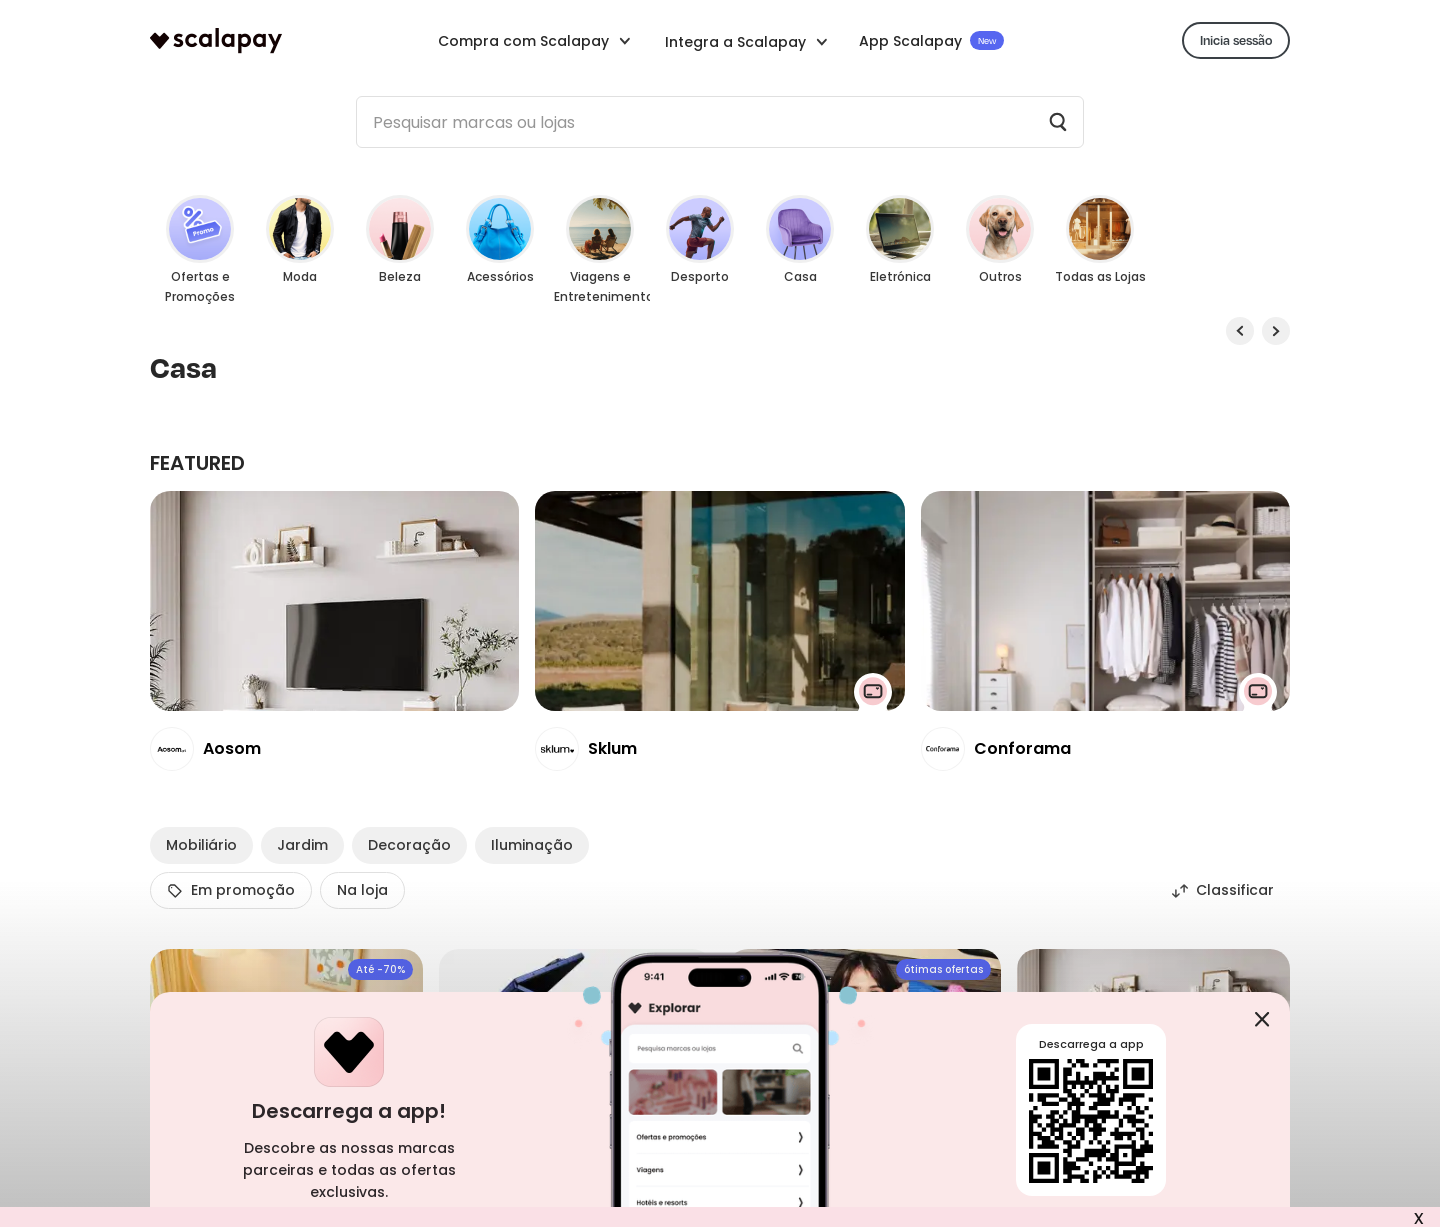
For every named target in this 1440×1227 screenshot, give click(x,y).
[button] (747, 40)
